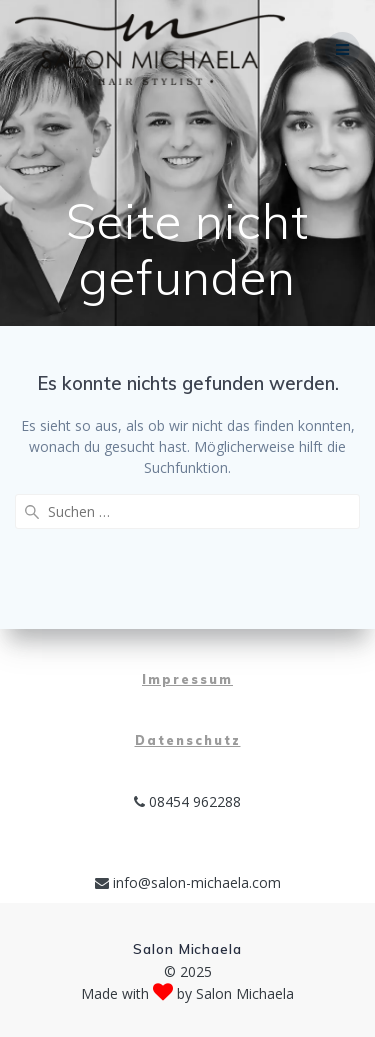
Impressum (187, 679)
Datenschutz (188, 740)
